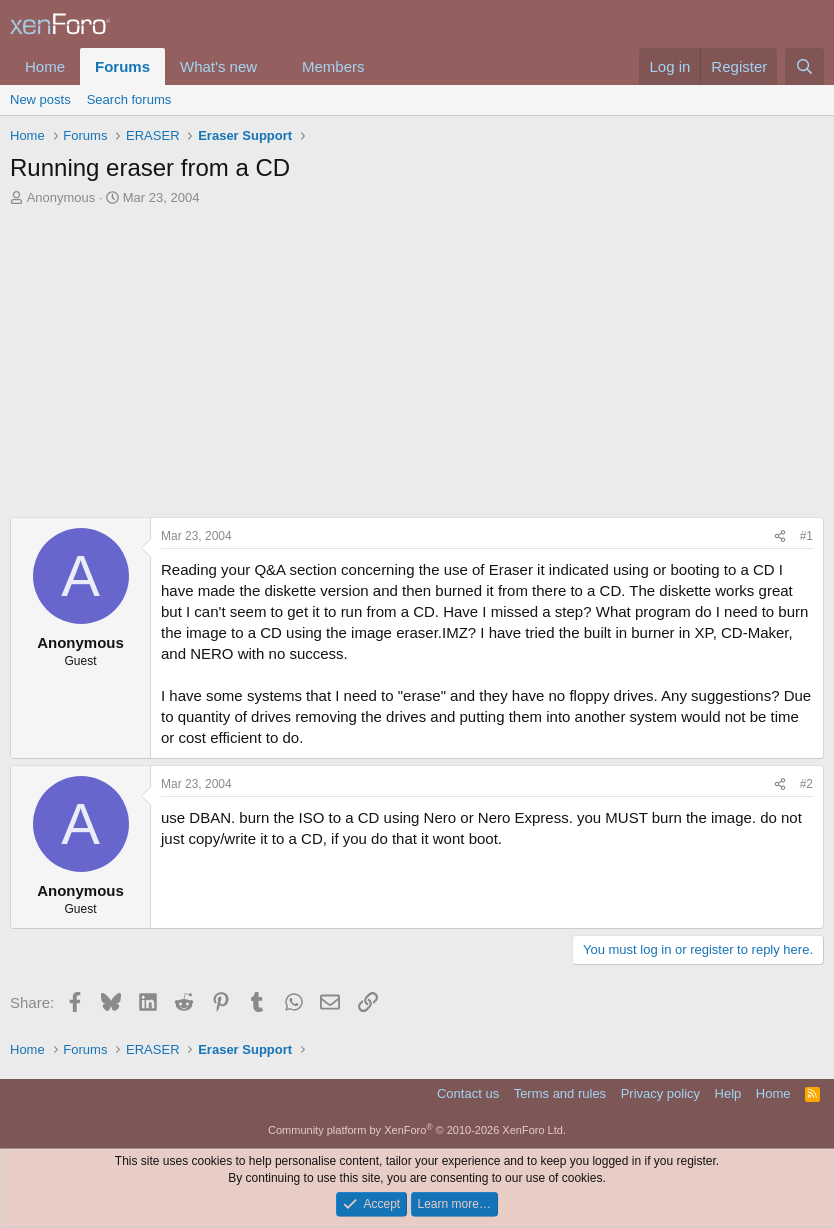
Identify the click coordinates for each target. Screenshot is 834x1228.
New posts (40, 99)
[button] (273, 66)
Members (333, 66)
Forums (122, 66)
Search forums (129, 99)
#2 (806, 784)
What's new (218, 66)
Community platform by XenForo (417, 1130)
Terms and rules (560, 1093)
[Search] (804, 66)
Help (728, 1093)
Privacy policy (660, 1093)
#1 (806, 536)
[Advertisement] (417, 357)
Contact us (468, 1093)
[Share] (780, 536)
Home (45, 66)
